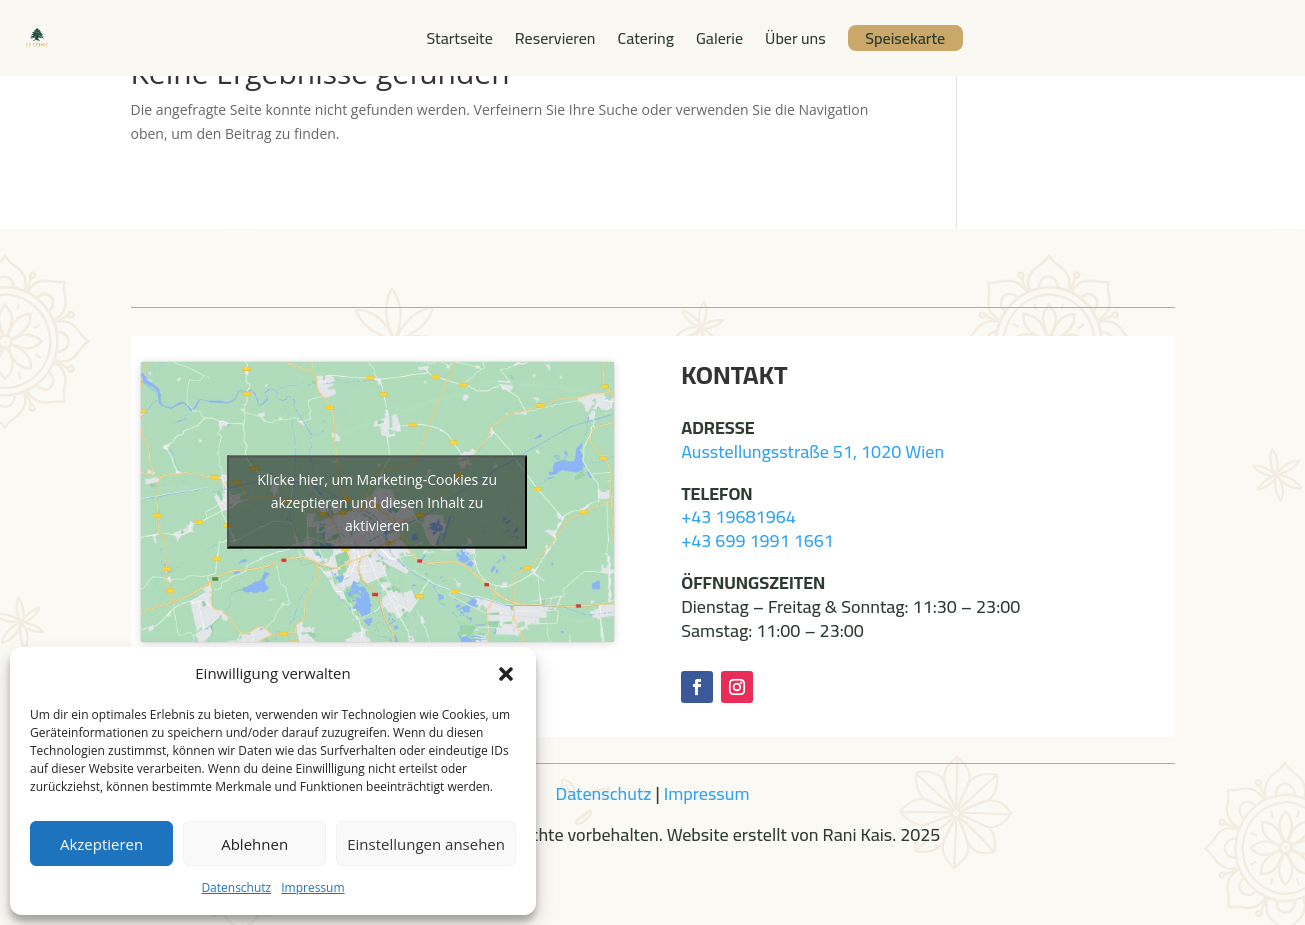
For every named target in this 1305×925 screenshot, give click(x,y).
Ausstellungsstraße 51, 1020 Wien (812, 451)
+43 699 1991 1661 (757, 540)
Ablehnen (254, 844)
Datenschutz (236, 887)
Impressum (312, 887)
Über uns (795, 38)
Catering (646, 38)
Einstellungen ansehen (426, 844)
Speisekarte (905, 38)
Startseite (459, 38)
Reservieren (555, 38)
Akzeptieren (101, 844)
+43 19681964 (738, 516)
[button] (506, 674)
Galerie (719, 38)
